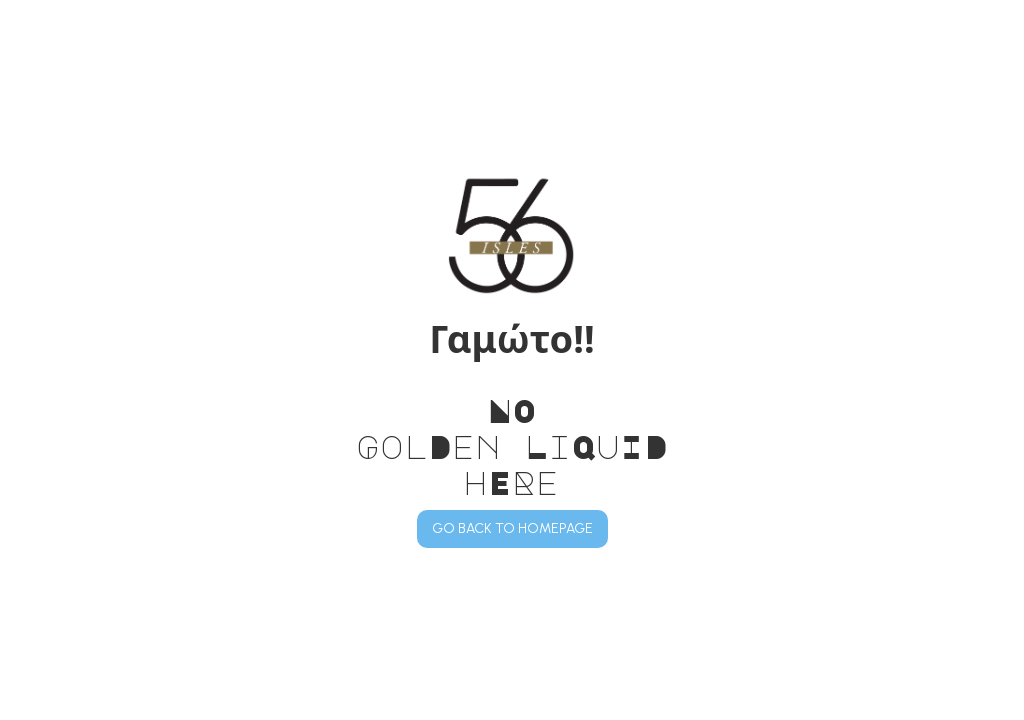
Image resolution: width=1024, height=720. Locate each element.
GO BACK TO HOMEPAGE (512, 528)
